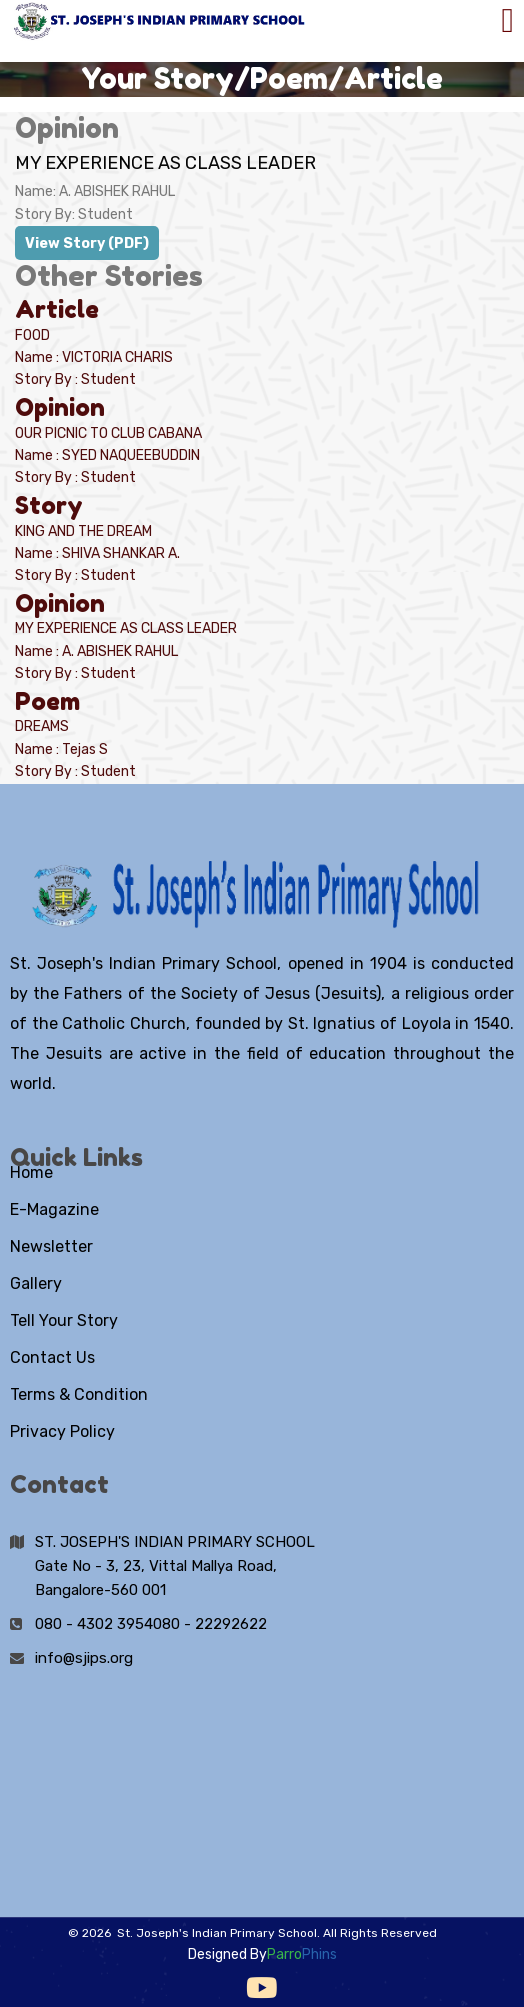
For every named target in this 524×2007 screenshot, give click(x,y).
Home (31, 1172)
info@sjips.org (84, 1658)
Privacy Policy (62, 1431)
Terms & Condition (79, 1394)
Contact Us (52, 1357)
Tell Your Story (64, 1320)
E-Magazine (54, 1209)
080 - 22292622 (210, 1624)
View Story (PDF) (87, 243)
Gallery (36, 1283)
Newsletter (51, 1246)
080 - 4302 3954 (94, 1624)
